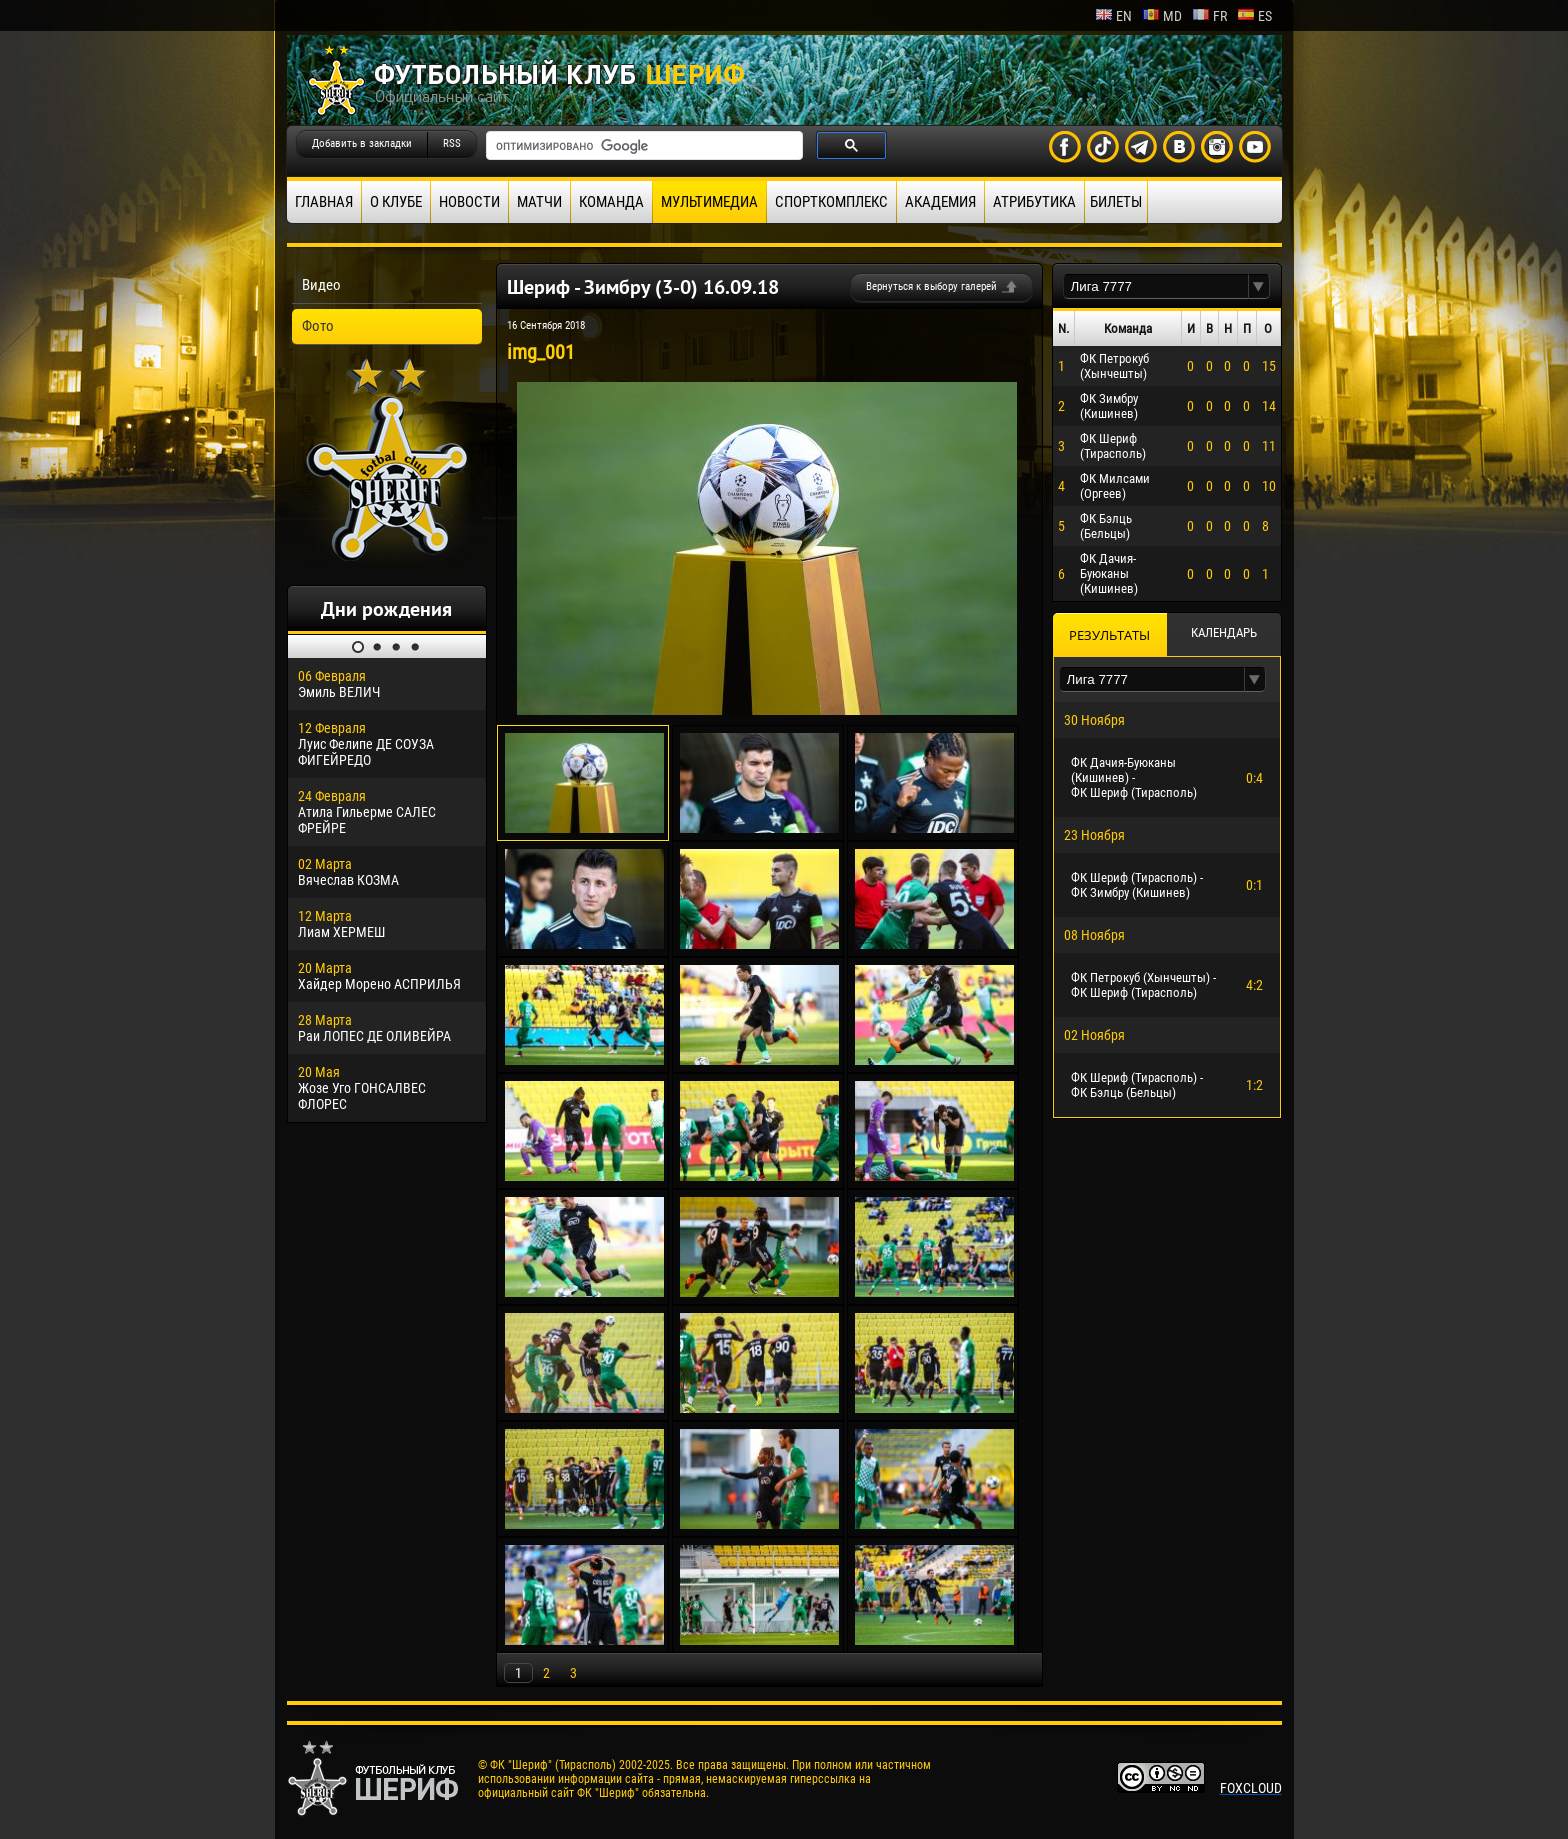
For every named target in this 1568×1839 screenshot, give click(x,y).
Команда (611, 202)
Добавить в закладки (362, 143)
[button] (1259, 286)
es (1254, 16)
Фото (318, 326)
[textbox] (1156, 286)
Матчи (539, 202)
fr (1209, 16)
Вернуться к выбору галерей (931, 286)
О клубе (396, 202)
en (1113, 16)
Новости (469, 202)
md (1162, 16)
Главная (324, 202)
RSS (452, 143)
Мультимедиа (709, 202)
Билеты (1116, 202)
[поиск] (642, 146)
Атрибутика (1034, 202)
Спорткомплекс (831, 202)
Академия (940, 202)
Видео (321, 285)
